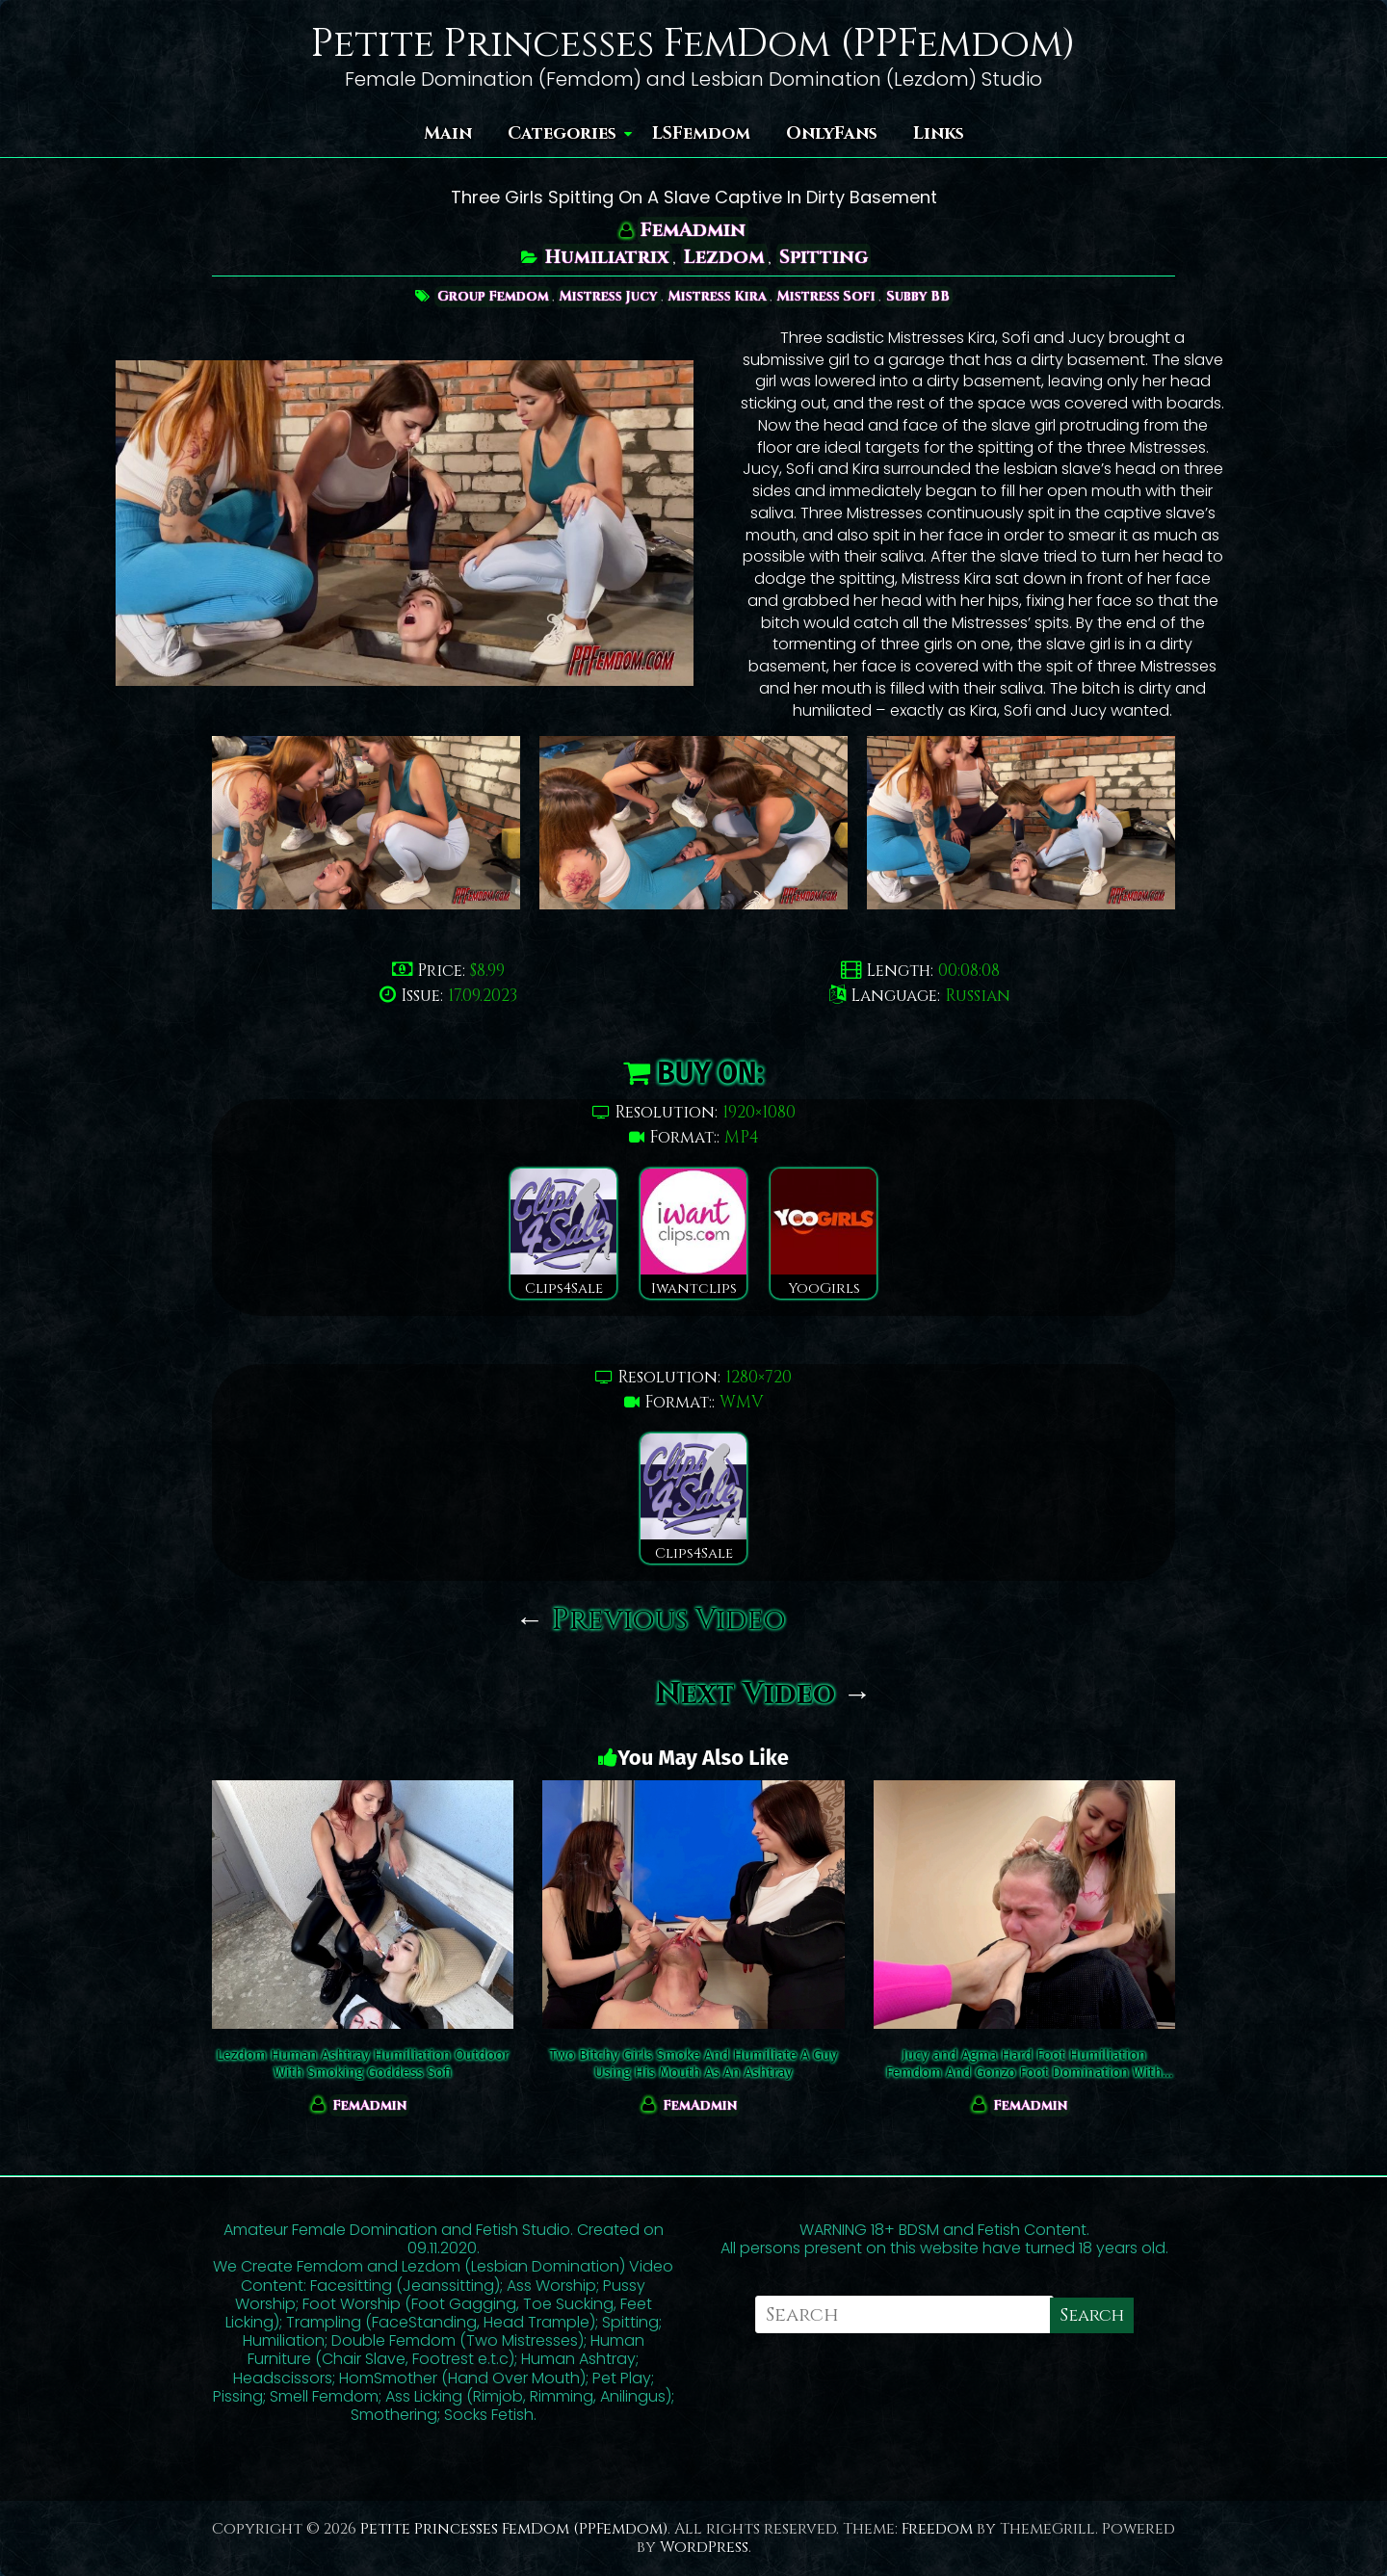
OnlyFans (831, 133)
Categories (562, 133)
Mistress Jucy (606, 296)
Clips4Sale (563, 1234)
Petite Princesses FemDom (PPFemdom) (693, 44)
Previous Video (650, 1620)
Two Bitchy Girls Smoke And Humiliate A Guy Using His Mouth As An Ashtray (693, 2063)
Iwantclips (693, 1234)
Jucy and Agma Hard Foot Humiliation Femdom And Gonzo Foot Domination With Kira (1024, 2063)
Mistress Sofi (828, 296)
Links (938, 133)
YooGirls (824, 1234)
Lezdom (724, 257)
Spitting (824, 257)
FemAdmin (693, 230)
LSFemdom (701, 133)
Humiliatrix (606, 257)
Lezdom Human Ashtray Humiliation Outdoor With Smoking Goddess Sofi (363, 2063)
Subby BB (922, 296)
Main (448, 133)
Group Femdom (488, 296)
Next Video (764, 1694)
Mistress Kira (717, 296)
